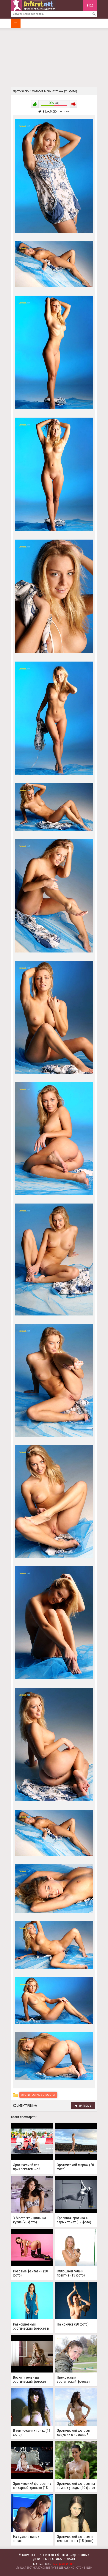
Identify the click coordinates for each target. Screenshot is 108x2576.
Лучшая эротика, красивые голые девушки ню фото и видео (54, 2567)
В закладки (47, 111)
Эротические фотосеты (38, 2095)
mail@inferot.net (64, 2564)
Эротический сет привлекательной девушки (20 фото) (27, 2167)
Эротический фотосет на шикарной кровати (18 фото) (32, 2485)
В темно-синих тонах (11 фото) (32, 2432)
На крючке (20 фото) (73, 2324)
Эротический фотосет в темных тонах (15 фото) (75, 2539)
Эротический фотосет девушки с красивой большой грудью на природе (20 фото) (74, 2432)
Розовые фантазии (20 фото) (30, 2273)
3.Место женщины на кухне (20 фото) (29, 2220)
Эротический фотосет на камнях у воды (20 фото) (76, 2485)
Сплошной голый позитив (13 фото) (71, 2273)
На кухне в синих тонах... (26, 2539)
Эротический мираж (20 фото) (75, 2167)
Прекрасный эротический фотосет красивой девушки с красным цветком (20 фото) (74, 2379)
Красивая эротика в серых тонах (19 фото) (74, 2220)
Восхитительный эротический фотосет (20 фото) (29, 2379)
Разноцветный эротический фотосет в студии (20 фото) (31, 2326)
